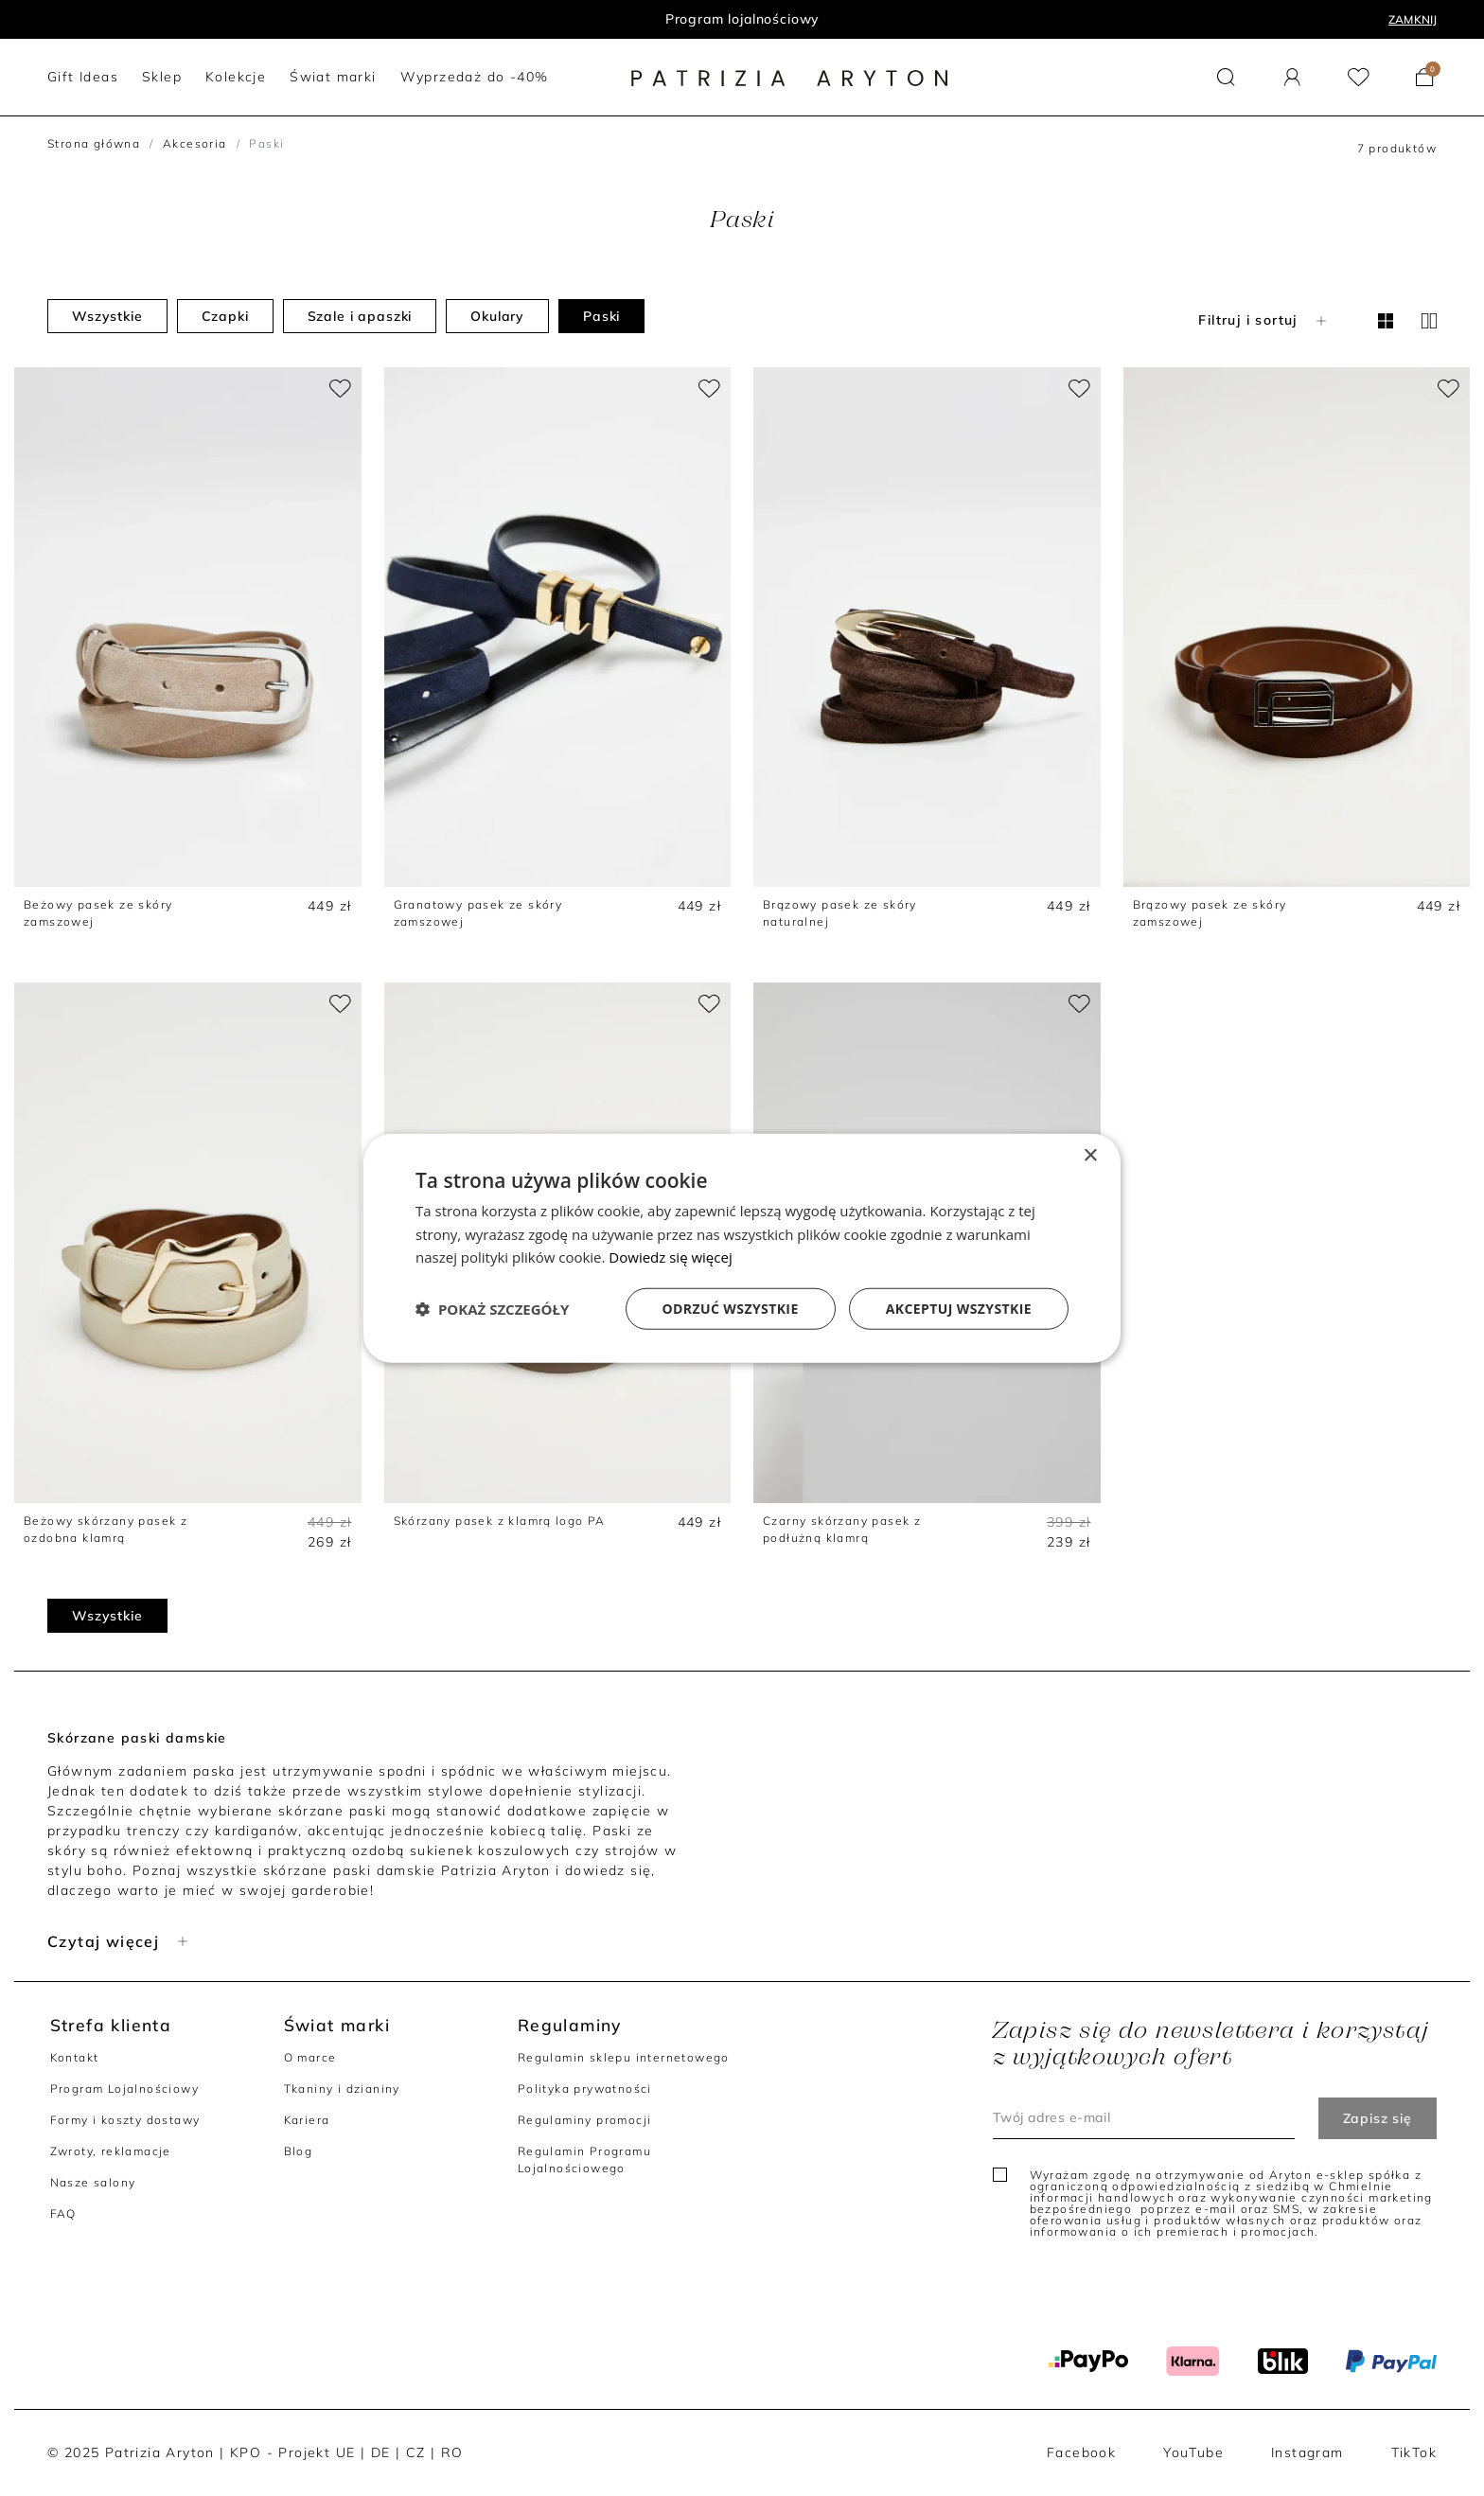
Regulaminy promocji (585, 2120)
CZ (416, 2452)
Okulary (497, 316)
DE (381, 2452)
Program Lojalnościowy (124, 2088)
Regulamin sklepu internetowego (624, 2057)
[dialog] (742, 1248)
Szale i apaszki (360, 316)
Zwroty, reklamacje (110, 2151)
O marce (310, 2057)
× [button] (1090, 1155)
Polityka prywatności (585, 2088)
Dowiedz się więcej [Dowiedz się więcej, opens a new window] (670, 1257)
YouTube (1193, 2452)
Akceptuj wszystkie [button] (959, 1309)
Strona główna (93, 143)
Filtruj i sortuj (1264, 319)
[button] (1226, 77)
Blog (298, 2151)
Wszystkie (107, 316)
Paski (601, 316)
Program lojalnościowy (742, 18)
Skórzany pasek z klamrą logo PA (500, 1521)
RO (452, 2452)
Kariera (307, 2120)
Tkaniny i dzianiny (342, 2088)
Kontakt (74, 2057)
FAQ (63, 2213)
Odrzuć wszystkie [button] (730, 1309)
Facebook (1081, 2452)
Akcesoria (195, 143)
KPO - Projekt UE (292, 2452)
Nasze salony (93, 2182)
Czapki (225, 316)
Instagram (1307, 2452)
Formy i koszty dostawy (125, 2120)
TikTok (1414, 2452)
